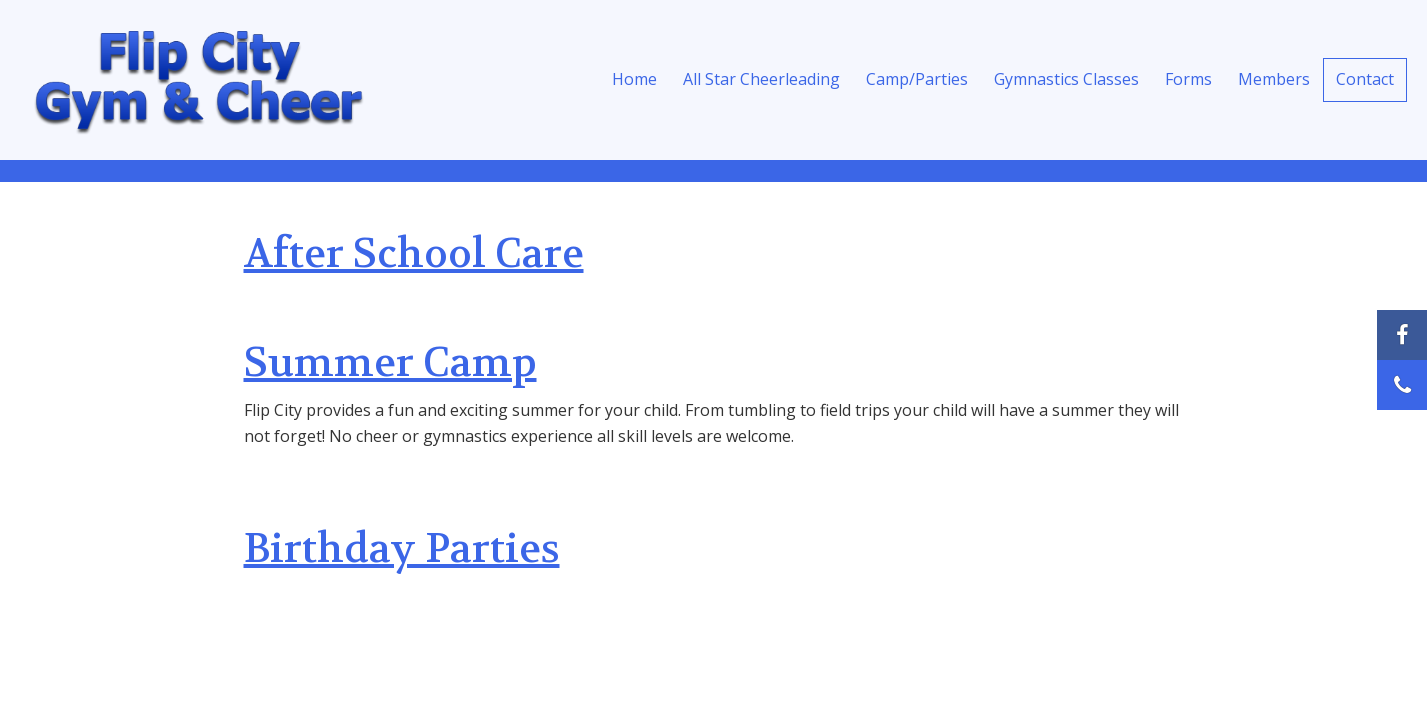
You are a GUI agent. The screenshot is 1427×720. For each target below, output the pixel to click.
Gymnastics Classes (1066, 79)
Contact (1365, 79)
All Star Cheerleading (761, 79)
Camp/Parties (917, 79)
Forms (1188, 79)
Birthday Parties (402, 549)
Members (1274, 79)
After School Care (414, 254)
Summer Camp (390, 363)
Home (634, 79)
